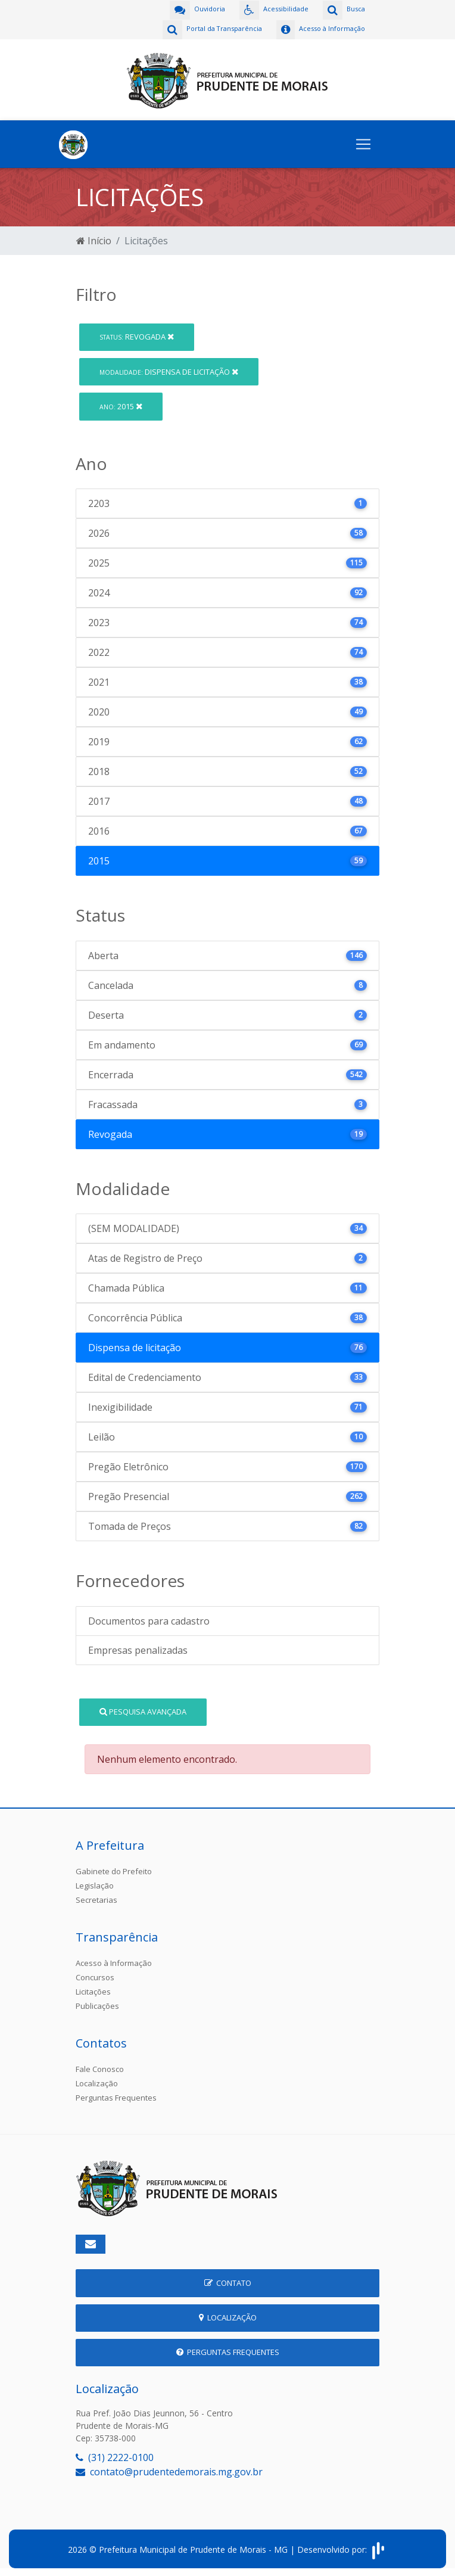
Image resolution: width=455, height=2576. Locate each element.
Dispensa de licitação (168, 370)
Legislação (95, 1884)
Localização (97, 2082)
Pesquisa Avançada (142, 1710)
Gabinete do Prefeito (114, 1870)
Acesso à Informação (114, 1961)
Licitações (93, 1990)
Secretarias (96, 1898)
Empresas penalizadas (138, 1649)
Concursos (95, 1976)
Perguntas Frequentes (116, 2096)
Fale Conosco (100, 2067)
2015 (120, 405)
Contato (227, 2281)
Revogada (136, 335)
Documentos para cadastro (149, 1619)
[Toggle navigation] (363, 143)
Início (93, 239)
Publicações (97, 2004)
